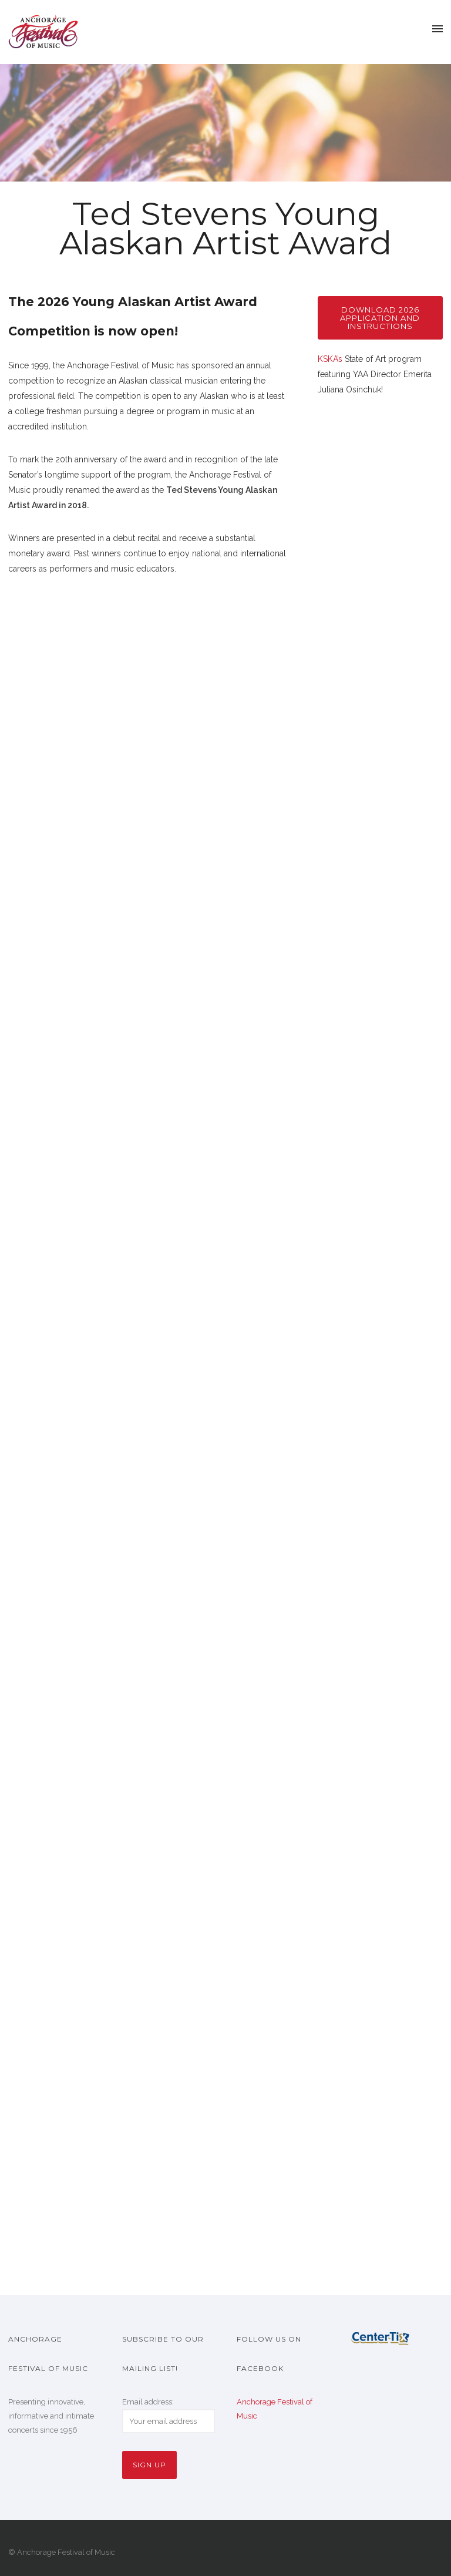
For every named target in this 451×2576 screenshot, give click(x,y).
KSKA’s (330, 359)
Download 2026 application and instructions (380, 318)
